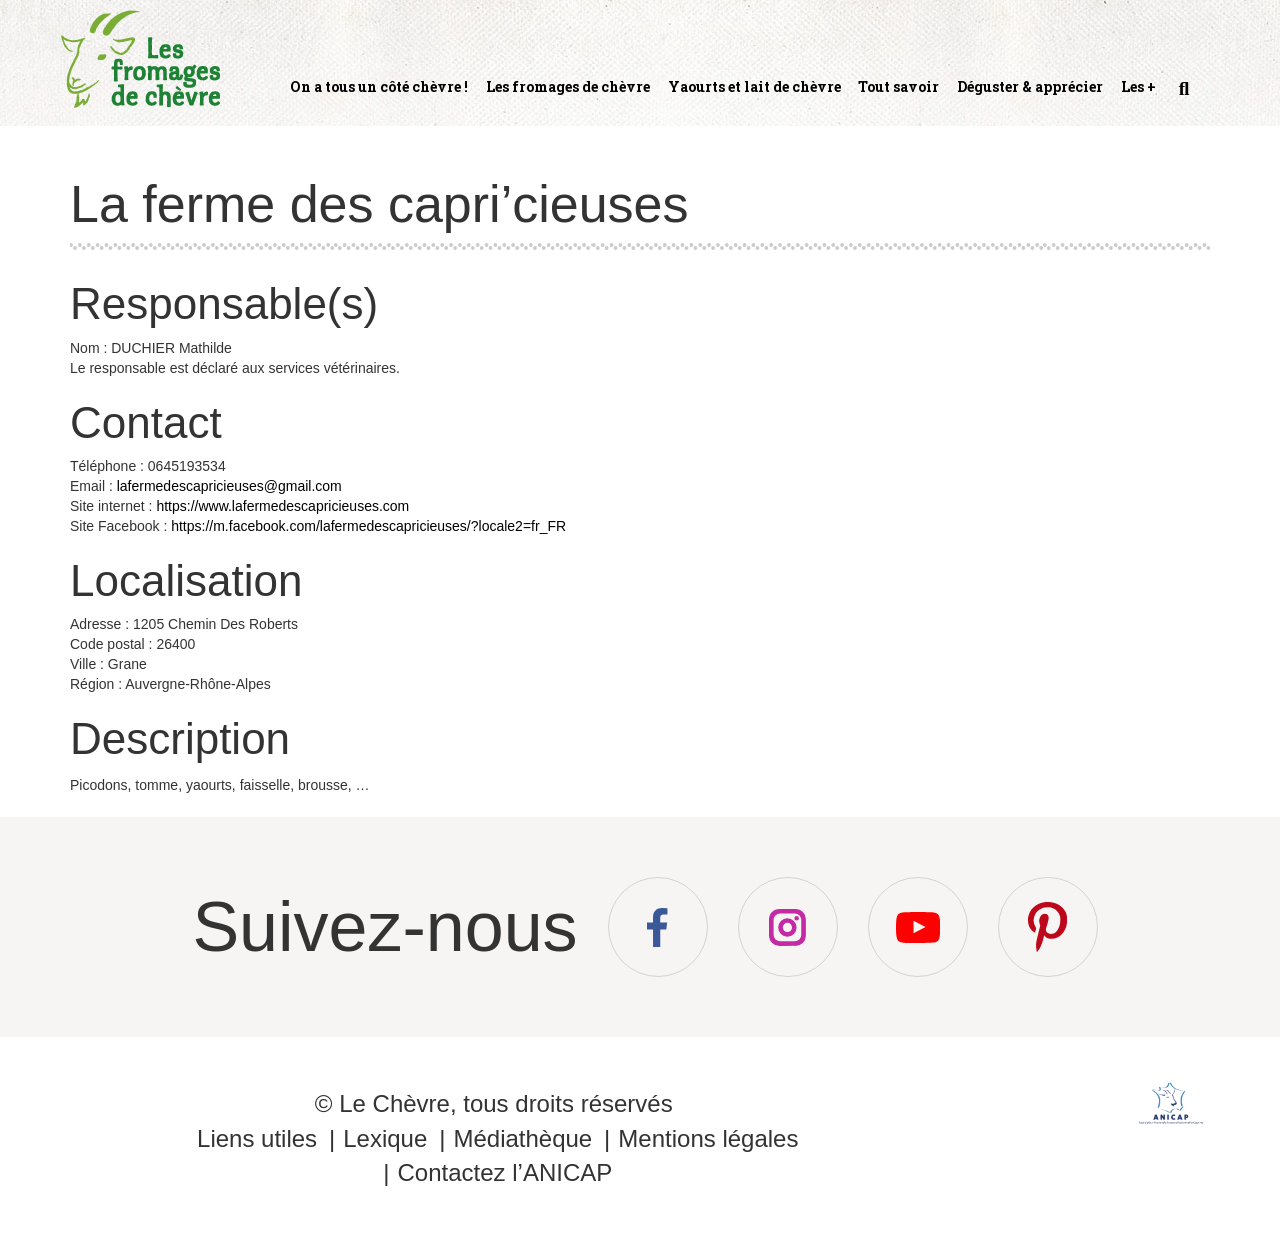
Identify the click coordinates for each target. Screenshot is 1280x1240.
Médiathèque (522, 1138)
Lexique (385, 1138)
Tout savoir (898, 86)
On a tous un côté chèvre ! (379, 86)
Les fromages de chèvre (568, 86)
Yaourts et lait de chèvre (754, 86)
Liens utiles (257, 1138)
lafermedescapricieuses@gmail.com (229, 486)
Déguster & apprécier (1030, 86)
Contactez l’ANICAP (504, 1172)
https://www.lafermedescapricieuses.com (282, 506)
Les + (1138, 86)
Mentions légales (708, 1138)
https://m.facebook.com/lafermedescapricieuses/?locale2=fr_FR (368, 526)
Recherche (1182, 97)
